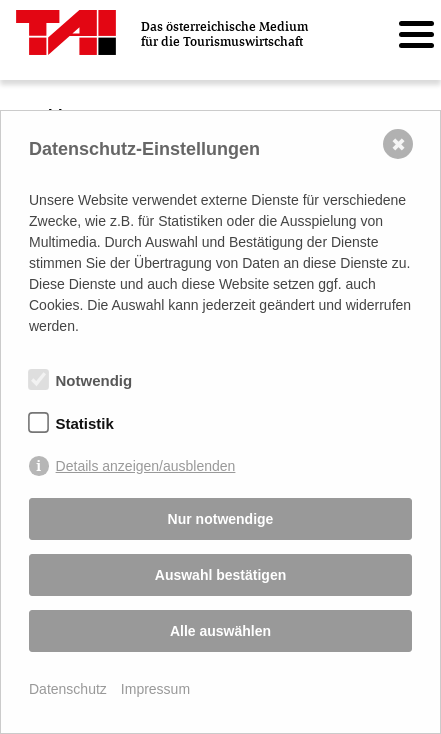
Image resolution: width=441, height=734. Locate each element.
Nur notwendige (221, 519)
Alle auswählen (220, 631)
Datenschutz (68, 689)
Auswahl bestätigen (220, 575)
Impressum (155, 689)
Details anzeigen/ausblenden (146, 466)
